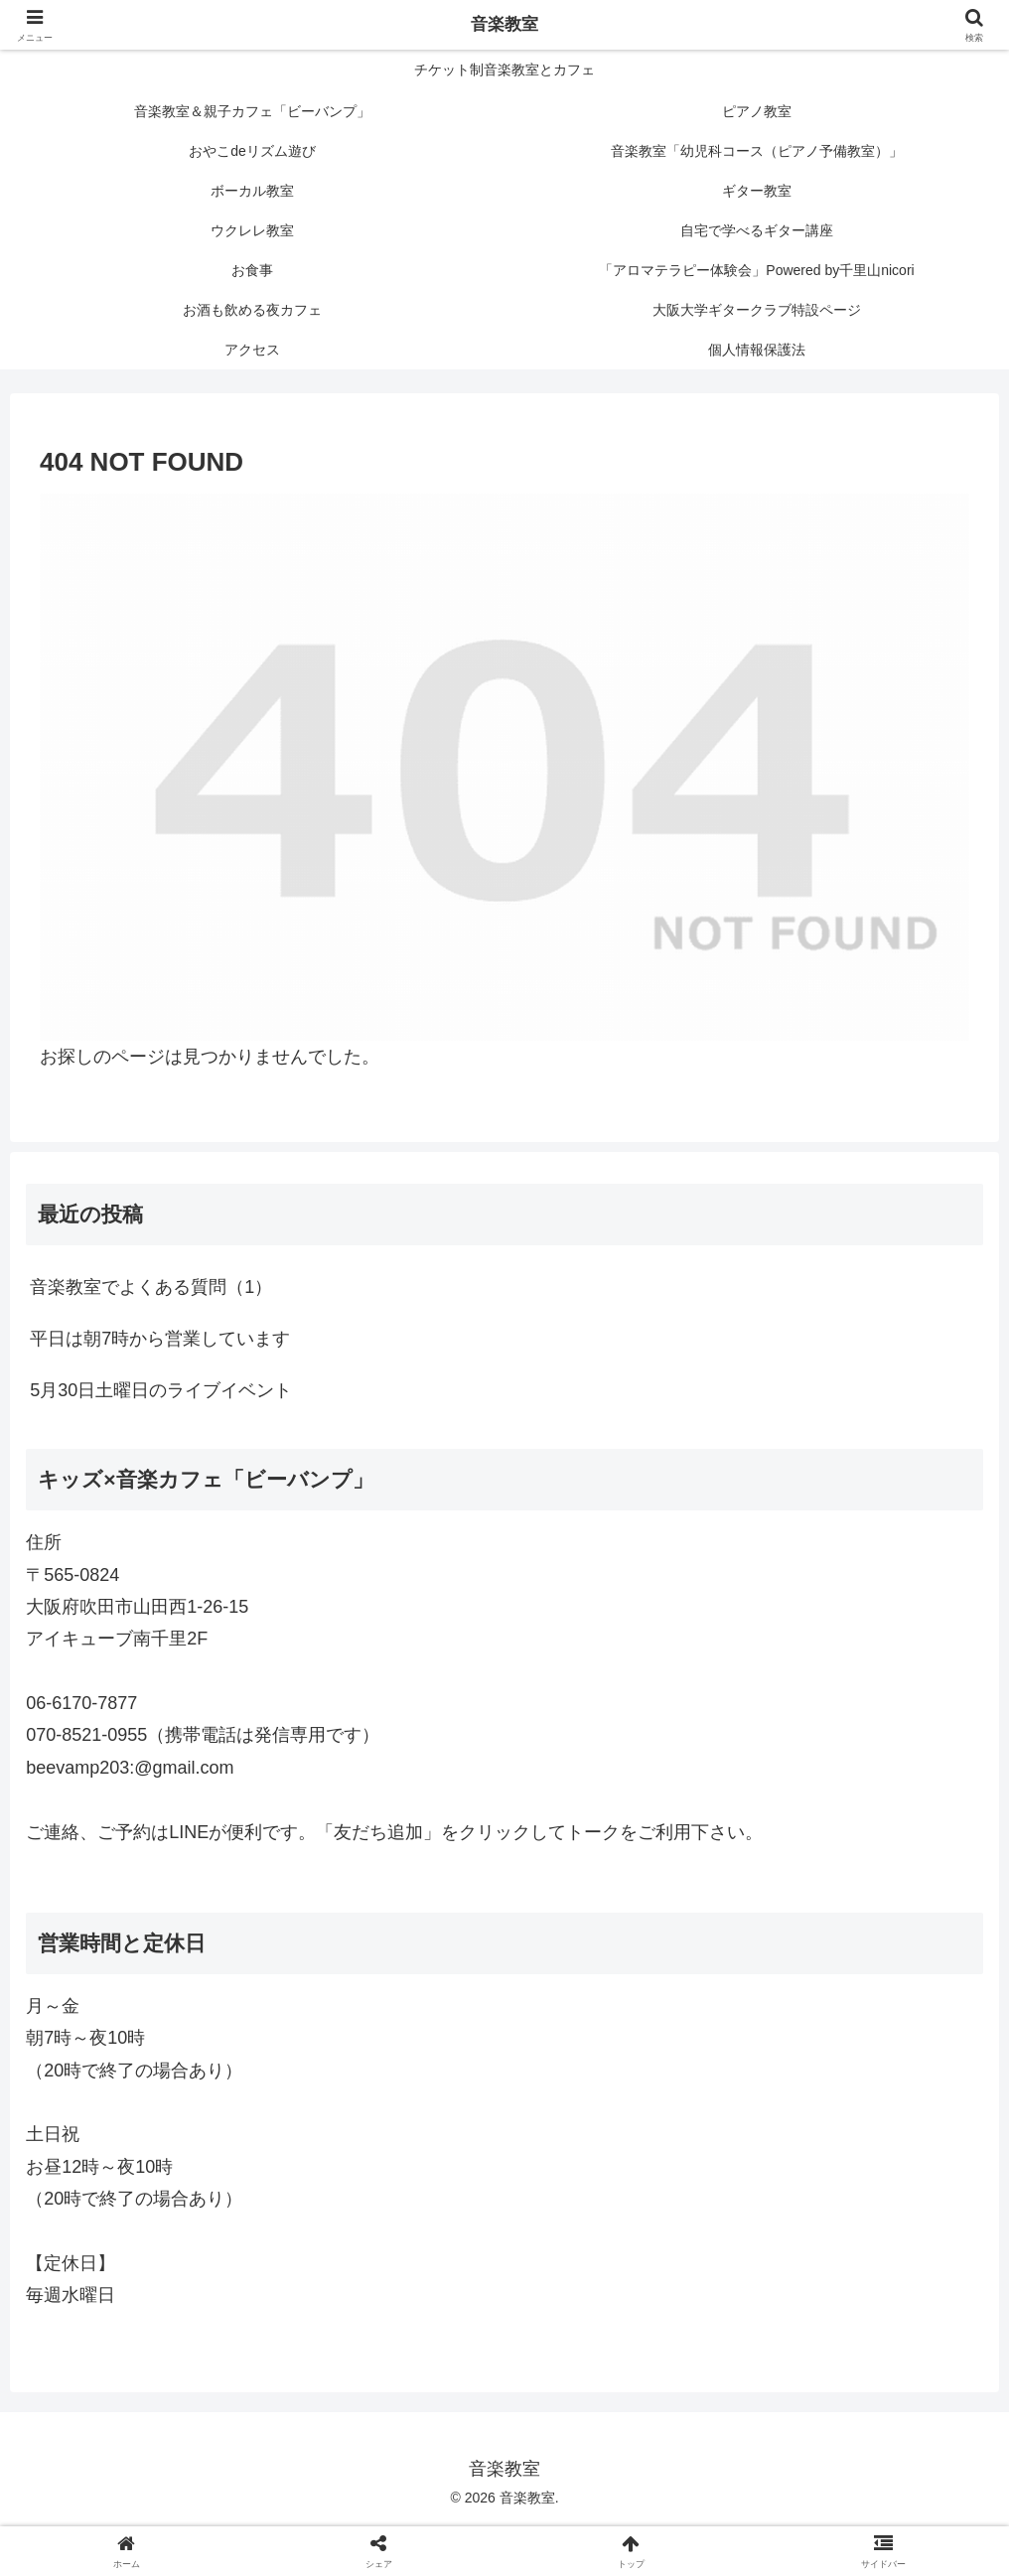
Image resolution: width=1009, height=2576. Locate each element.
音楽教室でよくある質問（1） (151, 1287)
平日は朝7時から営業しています (160, 1339)
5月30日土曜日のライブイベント (161, 1390)
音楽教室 (504, 25)
